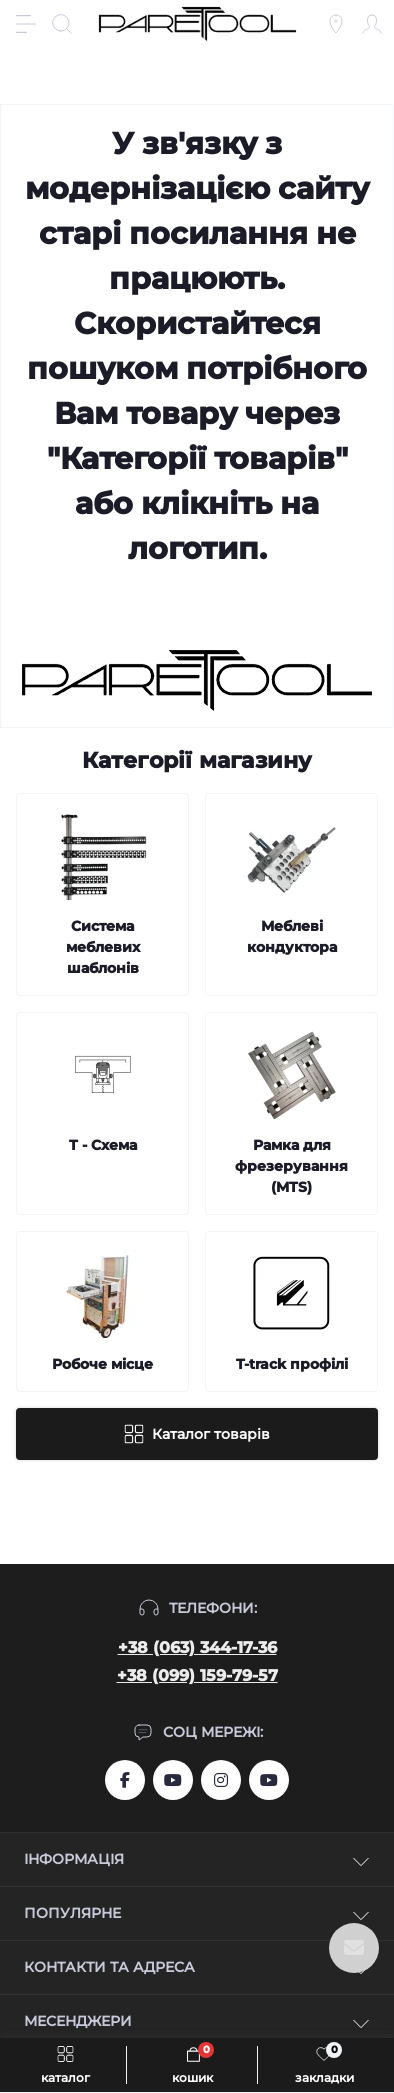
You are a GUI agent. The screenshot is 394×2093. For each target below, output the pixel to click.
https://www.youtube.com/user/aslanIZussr (173, 1780)
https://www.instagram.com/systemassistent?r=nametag (221, 1780)
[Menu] (26, 24)
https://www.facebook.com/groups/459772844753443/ (125, 1780)
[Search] (62, 24)
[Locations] (336, 24)
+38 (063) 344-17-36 (197, 1647)
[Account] (372, 24)
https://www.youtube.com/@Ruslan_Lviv (269, 1780)
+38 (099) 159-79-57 (197, 1675)
